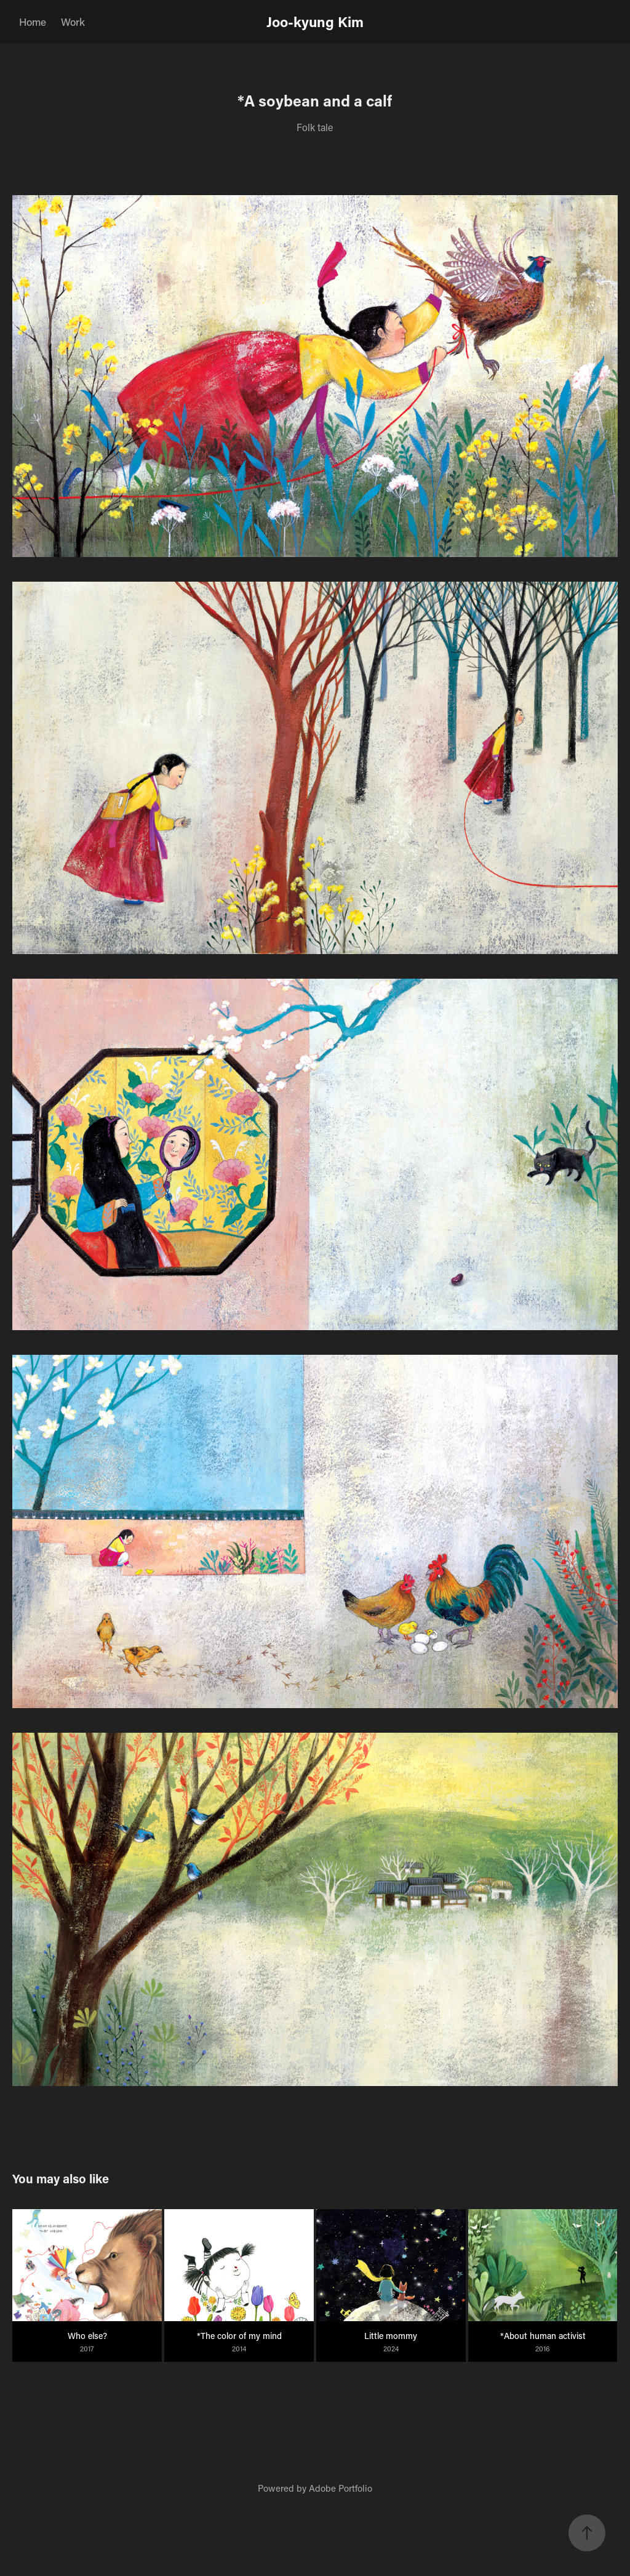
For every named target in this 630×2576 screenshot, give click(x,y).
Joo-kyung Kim (315, 21)
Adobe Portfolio (340, 2488)
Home (32, 21)
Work (73, 21)
